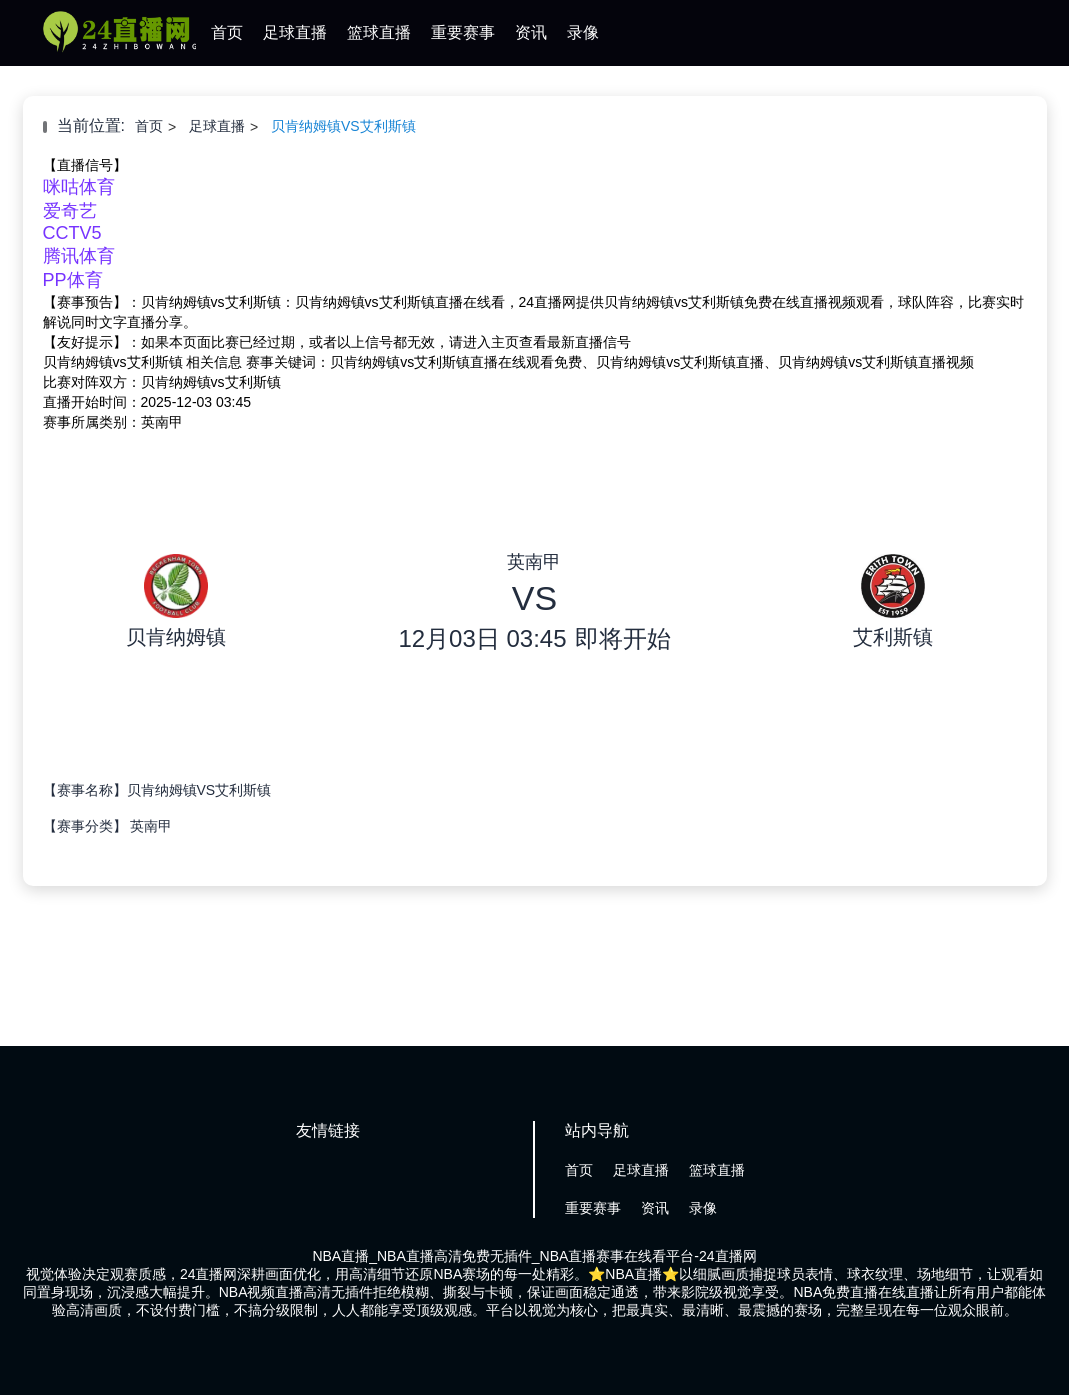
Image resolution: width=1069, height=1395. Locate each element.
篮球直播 (379, 32)
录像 (583, 32)
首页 (227, 32)
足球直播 (295, 32)
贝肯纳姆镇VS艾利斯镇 (343, 126)
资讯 (531, 32)
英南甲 (151, 826)
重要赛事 (463, 32)
